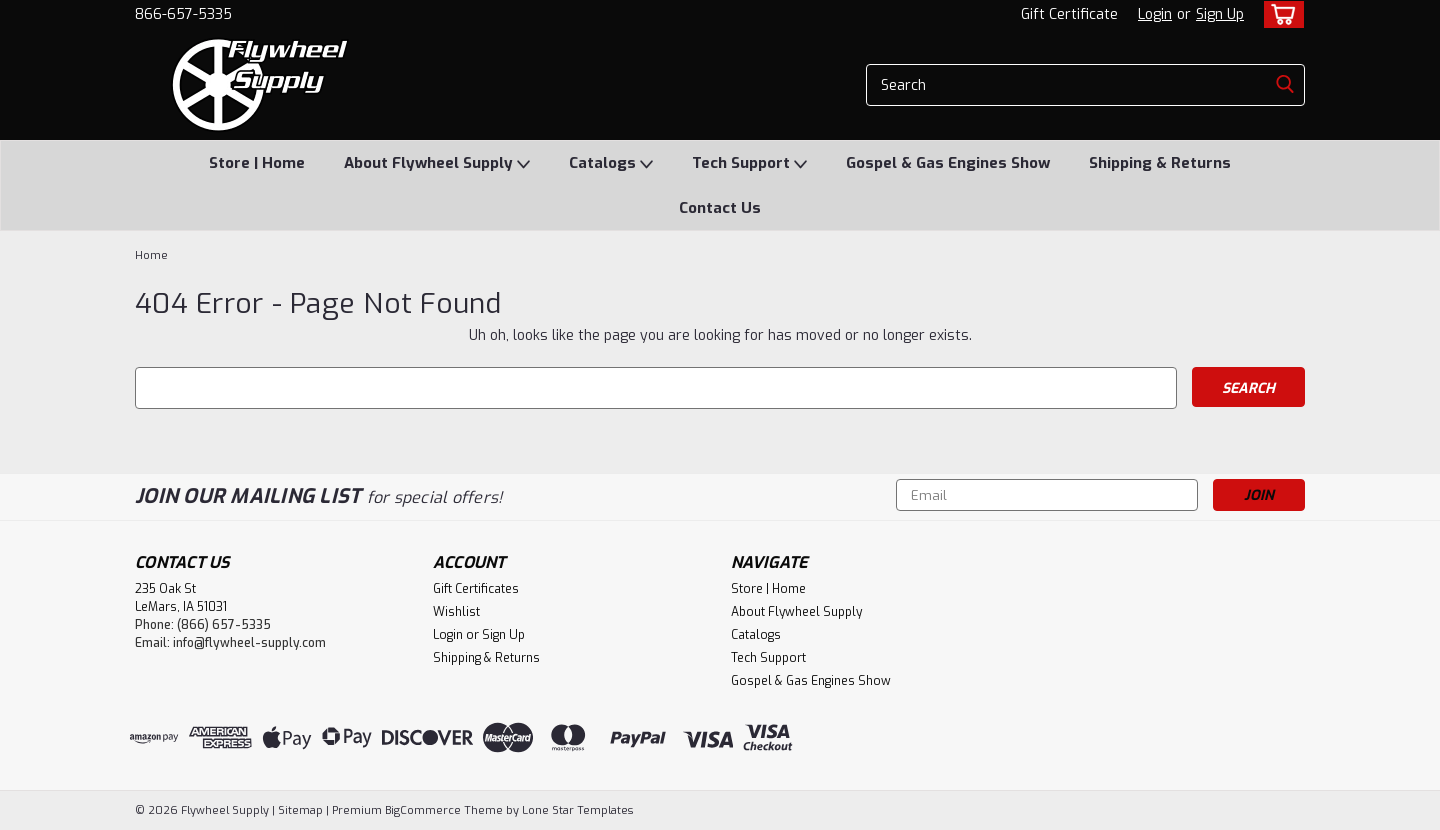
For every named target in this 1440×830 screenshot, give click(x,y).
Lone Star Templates (577, 810)
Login (1155, 14)
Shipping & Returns (1160, 163)
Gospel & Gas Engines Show (948, 163)
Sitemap (300, 810)
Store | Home (257, 163)
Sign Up (1220, 14)
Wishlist (456, 612)
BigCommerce (423, 810)
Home (151, 255)
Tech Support (749, 164)
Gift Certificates (476, 589)
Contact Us (720, 208)
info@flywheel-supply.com (249, 643)
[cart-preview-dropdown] (1279, 14)
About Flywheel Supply (437, 164)
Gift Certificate (1069, 14)
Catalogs (611, 164)
